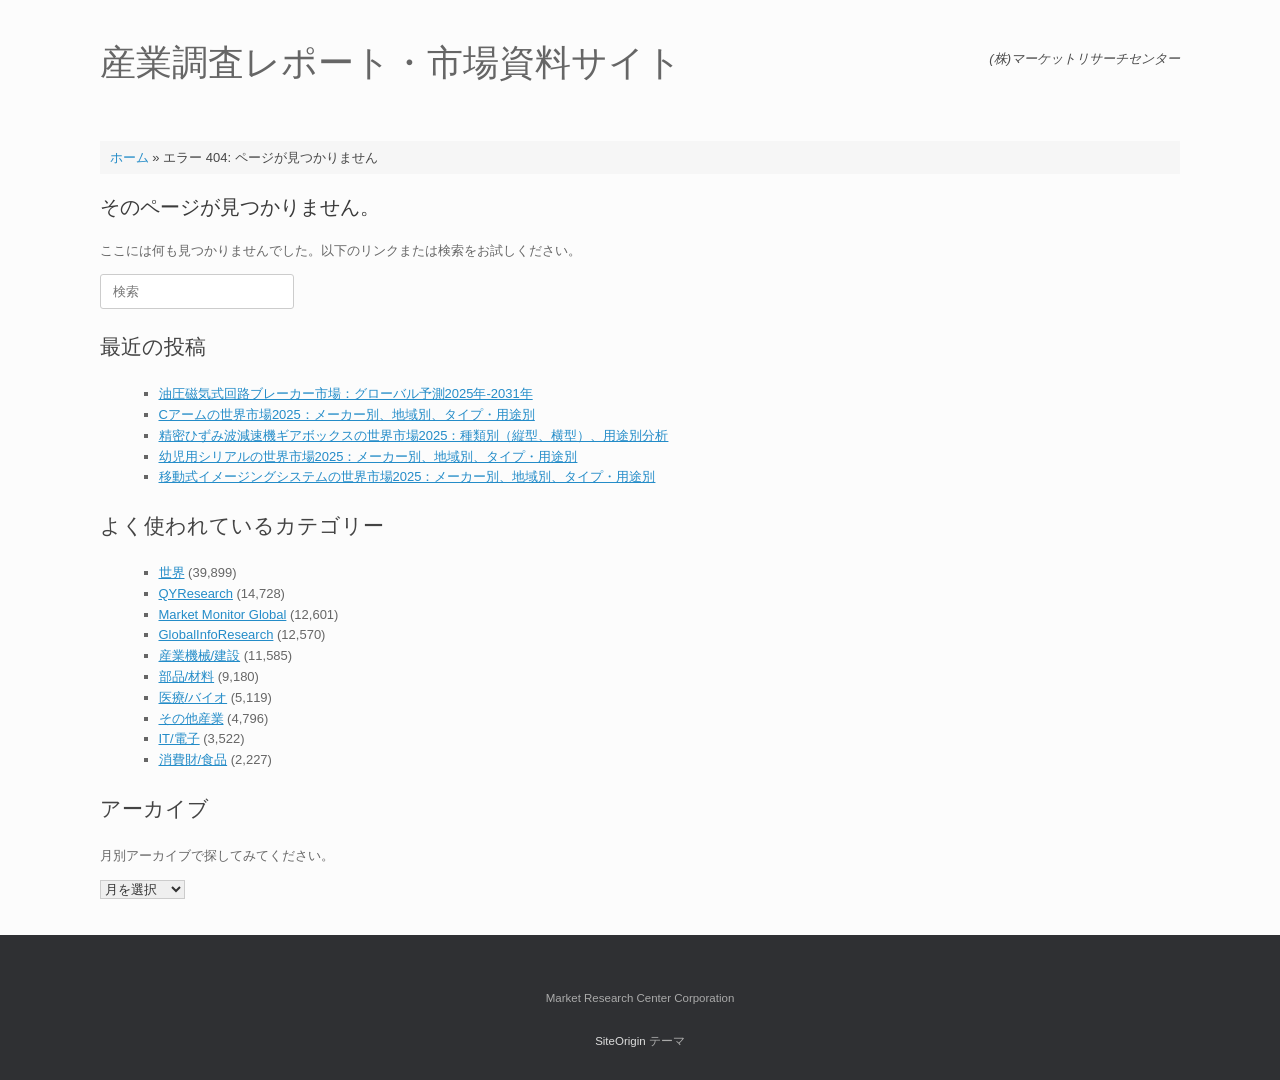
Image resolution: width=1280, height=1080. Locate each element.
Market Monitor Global (223, 614)
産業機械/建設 (200, 655)
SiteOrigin (620, 1041)
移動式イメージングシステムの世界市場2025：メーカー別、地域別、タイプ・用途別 (407, 476)
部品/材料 (187, 676)
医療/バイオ (193, 697)
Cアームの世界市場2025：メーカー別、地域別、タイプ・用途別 (347, 414)
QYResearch (196, 593)
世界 (172, 572)
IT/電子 (179, 738)
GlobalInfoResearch (216, 634)
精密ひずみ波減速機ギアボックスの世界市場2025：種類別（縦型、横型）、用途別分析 (414, 435)
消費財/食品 (193, 759)
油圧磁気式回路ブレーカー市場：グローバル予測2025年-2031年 (346, 393)
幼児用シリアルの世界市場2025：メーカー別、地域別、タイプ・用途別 (368, 456)
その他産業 (191, 718)
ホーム (129, 157)
